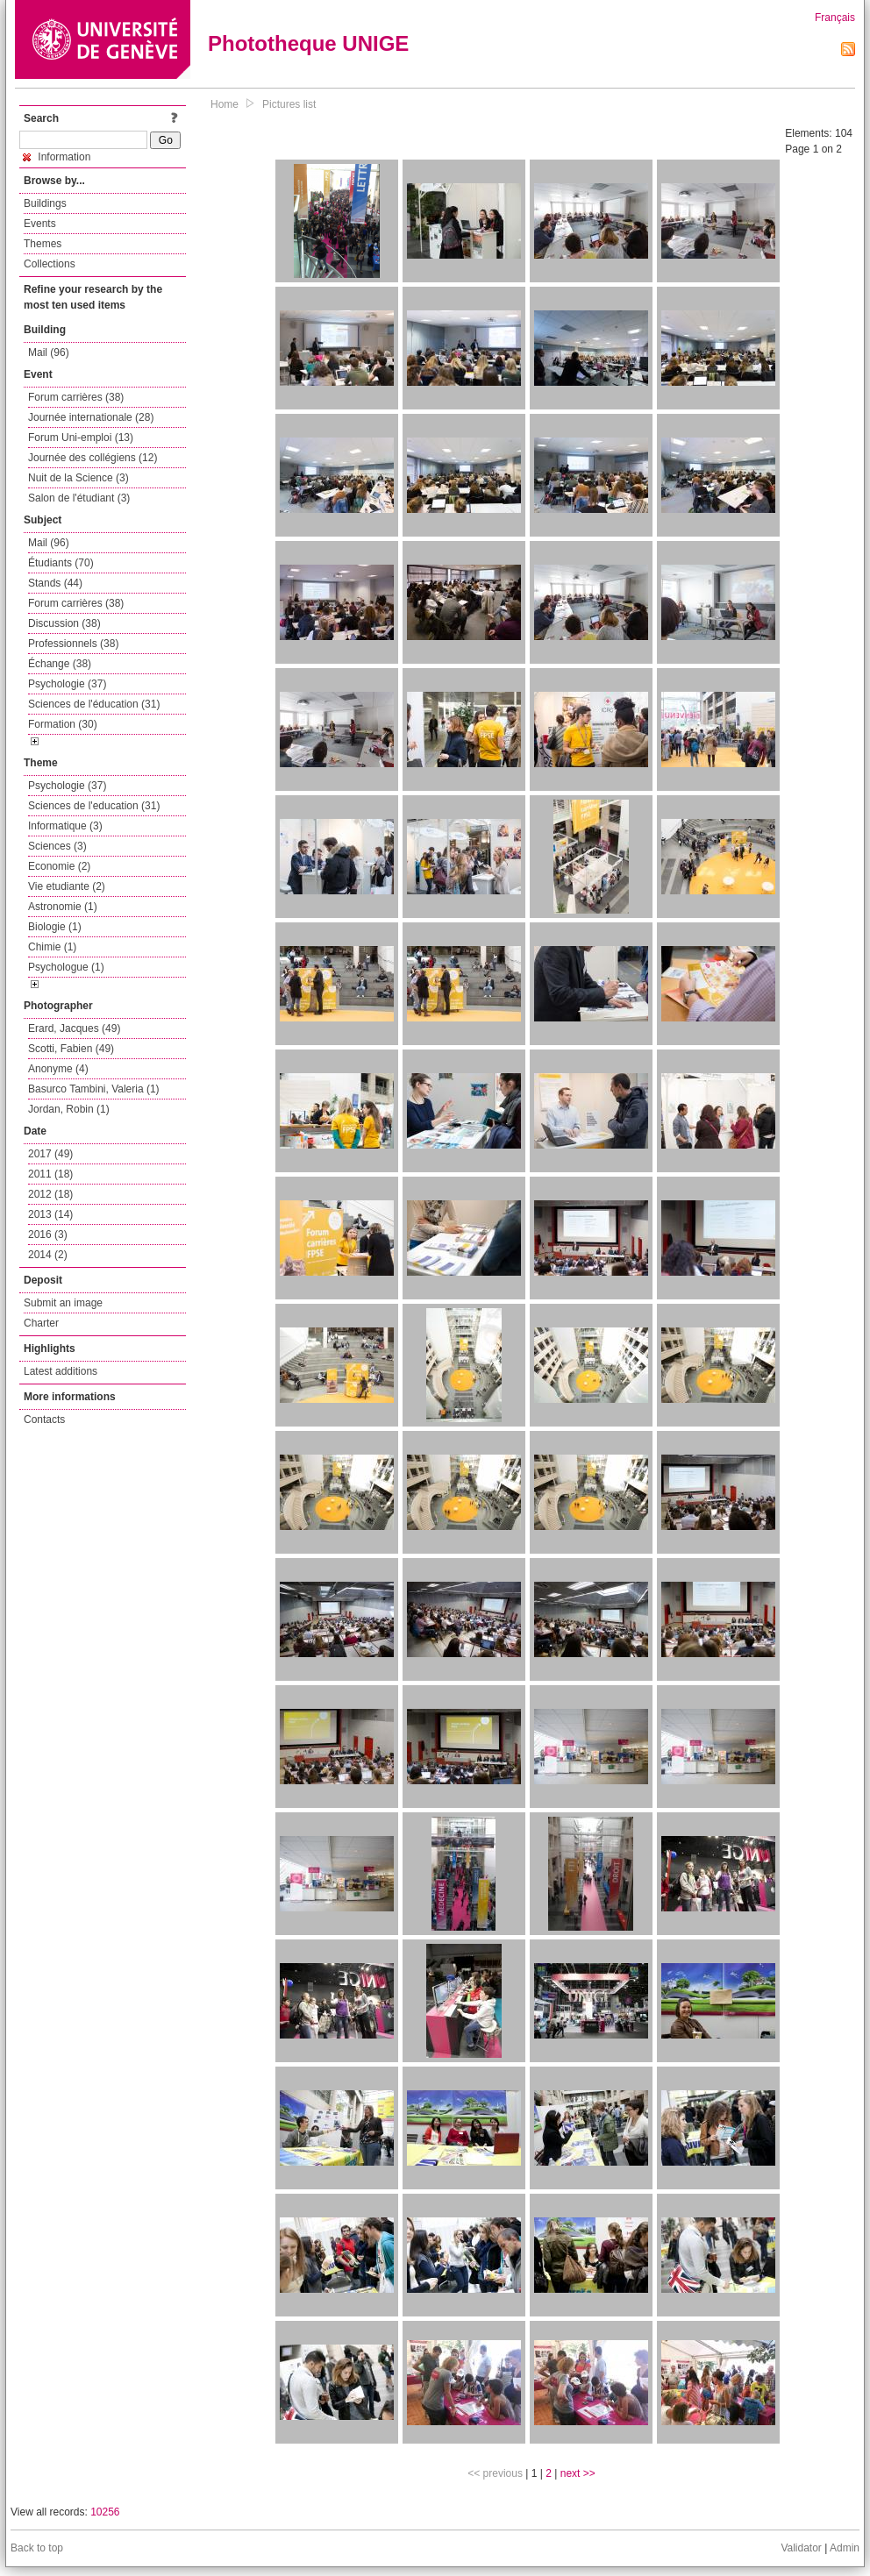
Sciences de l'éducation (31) (94, 704)
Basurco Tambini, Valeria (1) (94, 1089)
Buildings (45, 203)
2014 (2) (48, 1255)
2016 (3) (48, 1234)
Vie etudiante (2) (66, 886)
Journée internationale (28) (90, 417)
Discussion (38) (64, 623)
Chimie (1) (52, 947)
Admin (844, 2548)
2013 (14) (50, 1214)
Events (40, 223)
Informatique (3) (65, 826)
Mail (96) (48, 352)
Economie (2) (59, 866)
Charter (41, 1323)
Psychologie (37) (67, 684)
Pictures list (289, 104)
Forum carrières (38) (76, 397)
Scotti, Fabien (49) (71, 1048)
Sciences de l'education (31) (94, 806)
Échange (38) (59, 664)
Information (56, 157)
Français (835, 17)
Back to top (37, 2548)
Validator (801, 2548)
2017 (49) (50, 1154)
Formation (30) (62, 724)
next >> (577, 2473)
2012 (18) (50, 1194)
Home (224, 104)
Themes (42, 244)
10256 (104, 2512)
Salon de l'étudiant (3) (79, 498)
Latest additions (60, 1371)
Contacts (44, 1419)
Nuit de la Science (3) (78, 478)
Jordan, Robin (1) (69, 1109)
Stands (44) (55, 583)
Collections (49, 264)
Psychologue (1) (66, 967)
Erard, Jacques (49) (74, 1028)
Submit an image (63, 1303)
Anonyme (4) (58, 1069)
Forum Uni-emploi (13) (80, 437)
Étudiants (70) (61, 563)
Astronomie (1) (62, 906)
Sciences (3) (57, 846)
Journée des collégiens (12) (92, 458)
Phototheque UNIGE (308, 43)
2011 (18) (50, 1174)
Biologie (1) (55, 927)
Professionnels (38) (73, 643)
